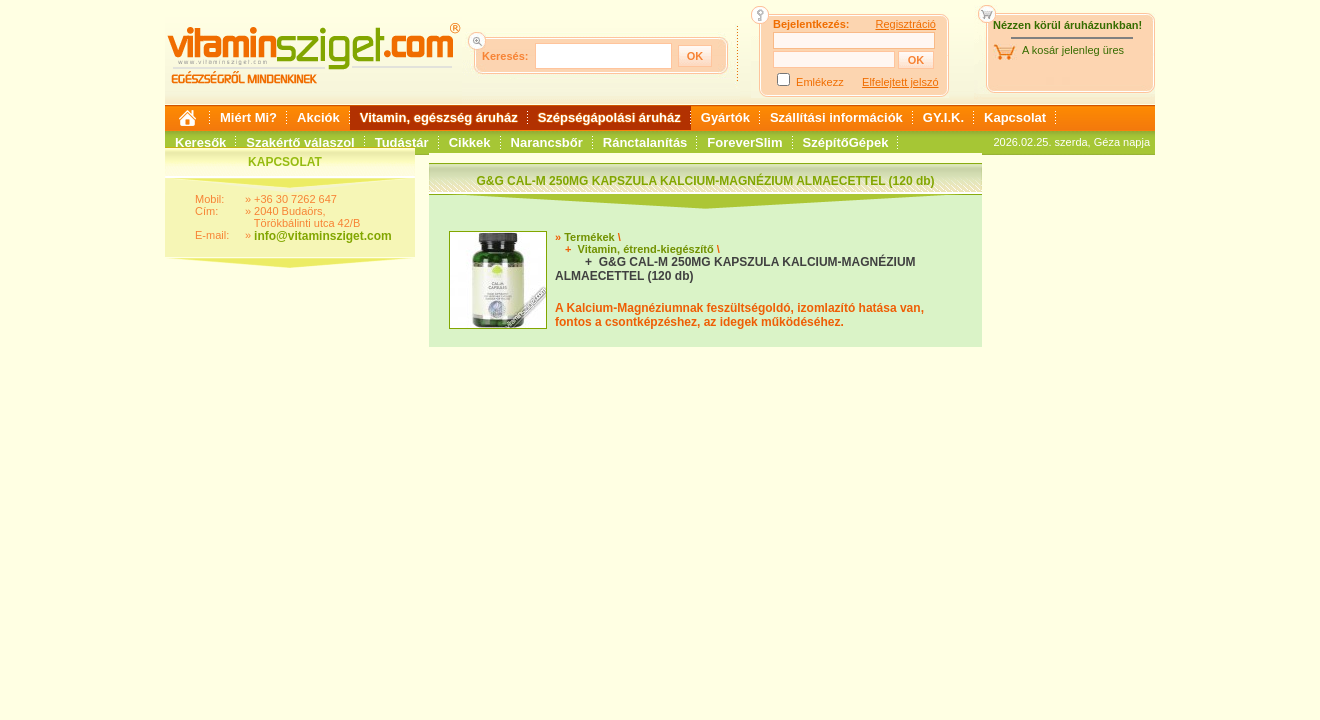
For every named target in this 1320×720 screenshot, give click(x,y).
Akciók (318, 117)
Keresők (200, 142)
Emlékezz (820, 82)
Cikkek (470, 142)
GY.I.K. (943, 117)
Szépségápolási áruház (609, 117)
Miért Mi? (248, 117)
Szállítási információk (836, 117)
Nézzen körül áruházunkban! (1067, 25)
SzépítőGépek (846, 142)
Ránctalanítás (645, 142)
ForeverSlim (744, 142)
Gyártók (725, 117)
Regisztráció (905, 24)
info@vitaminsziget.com (323, 236)
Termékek (589, 237)
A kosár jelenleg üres (1073, 50)
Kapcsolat (1015, 117)
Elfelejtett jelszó (900, 82)
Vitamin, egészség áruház (439, 117)
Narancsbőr (547, 142)
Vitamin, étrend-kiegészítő (646, 249)
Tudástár (402, 142)
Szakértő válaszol (300, 142)
